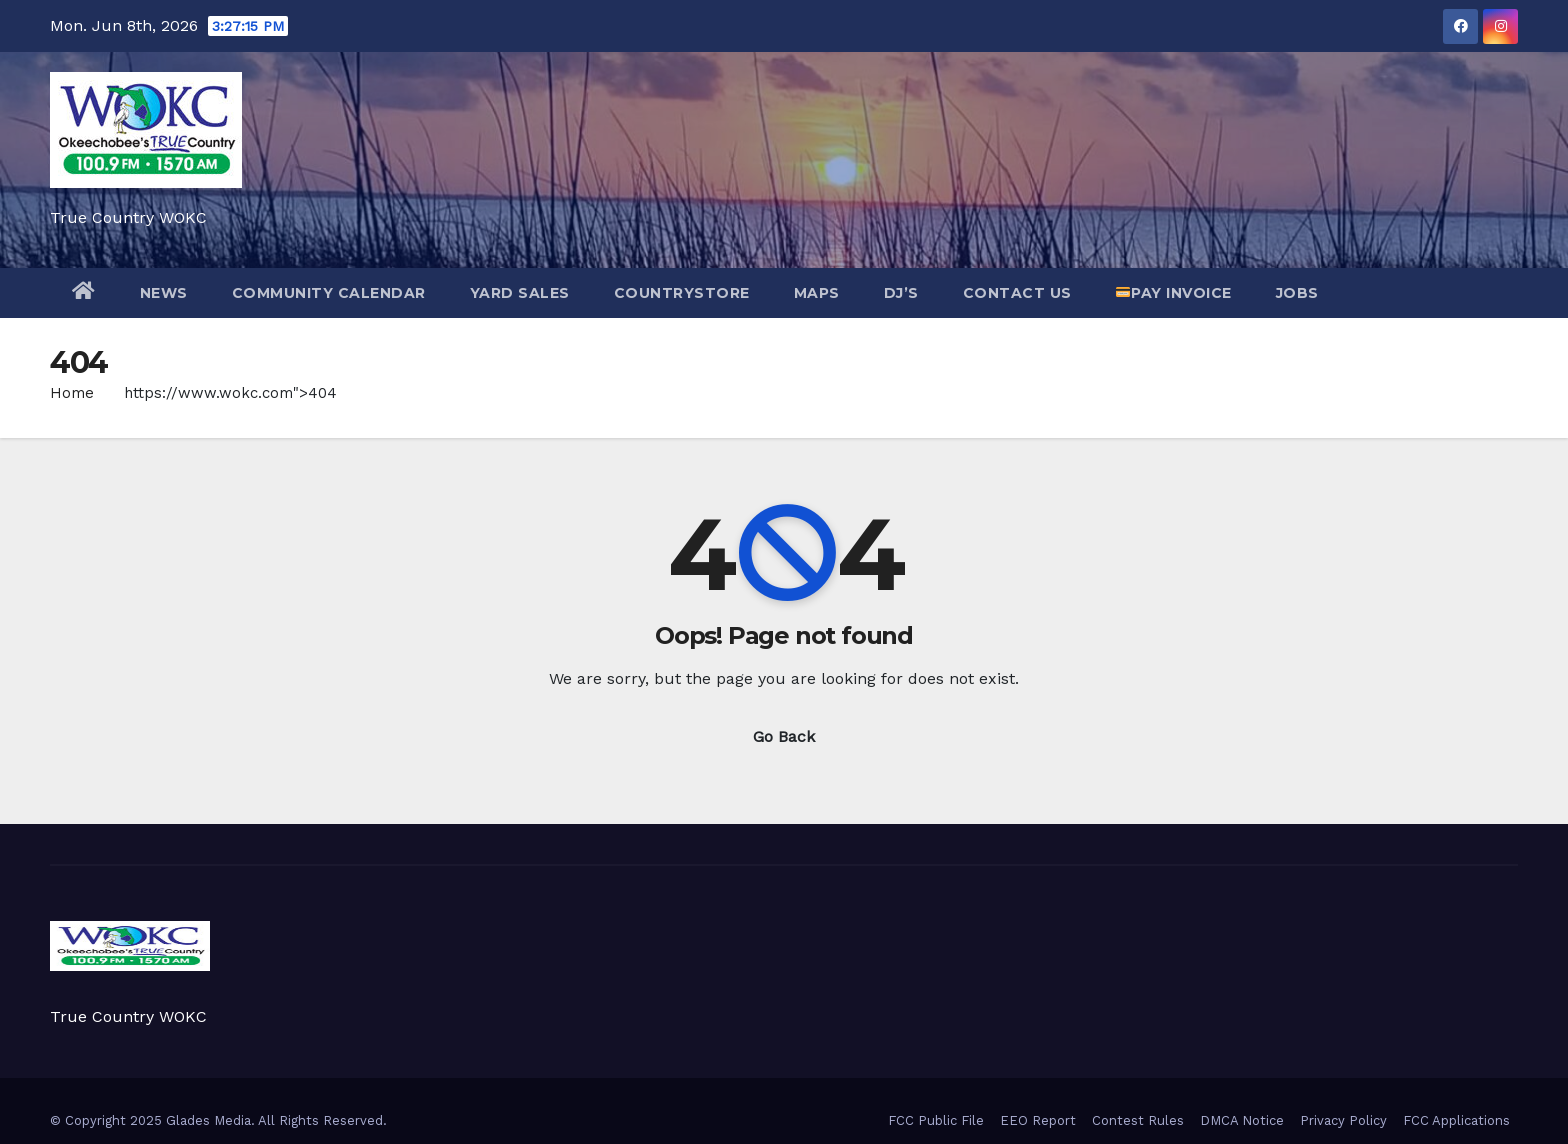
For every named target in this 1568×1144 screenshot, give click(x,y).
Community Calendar (329, 293)
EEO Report (1038, 1120)
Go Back (784, 736)
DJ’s (901, 293)
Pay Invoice (1173, 293)
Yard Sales (520, 293)
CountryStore (682, 293)
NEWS (164, 293)
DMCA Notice (1242, 1120)
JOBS (1297, 293)
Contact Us (1017, 293)
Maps (817, 293)
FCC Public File (936, 1120)
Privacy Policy (1343, 1120)
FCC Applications (1456, 1120)
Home (72, 393)
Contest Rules (1138, 1120)
